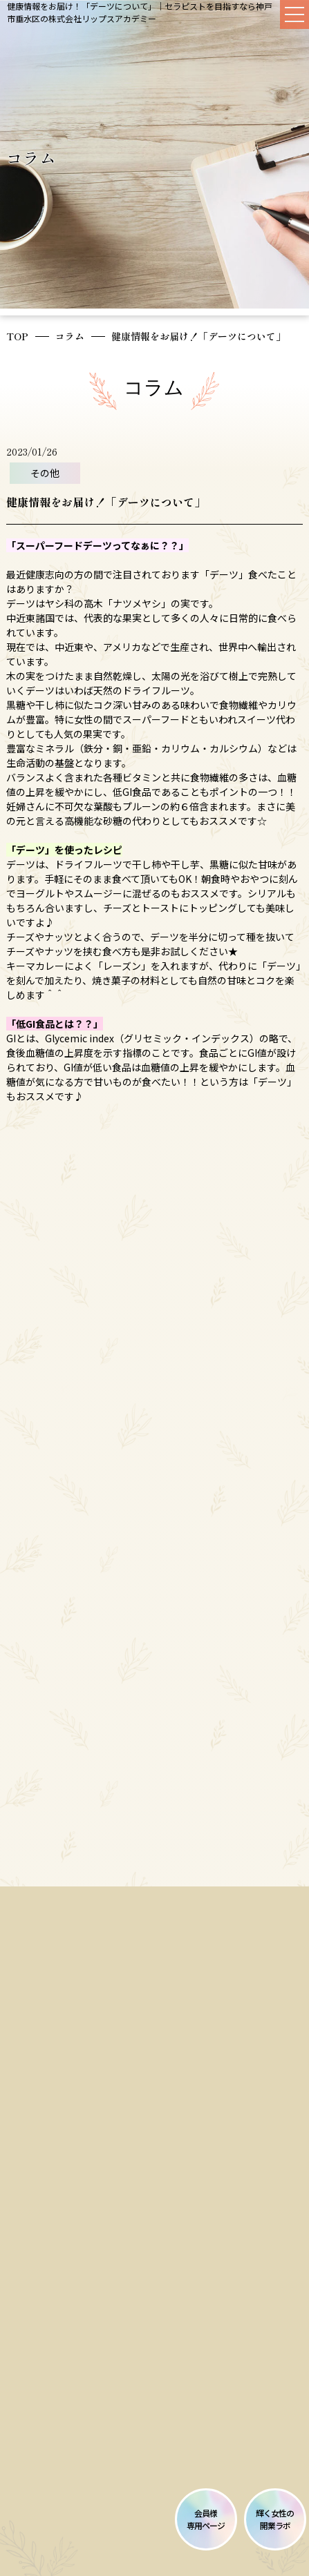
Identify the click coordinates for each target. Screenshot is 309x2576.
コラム (69, 336)
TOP (17, 336)
